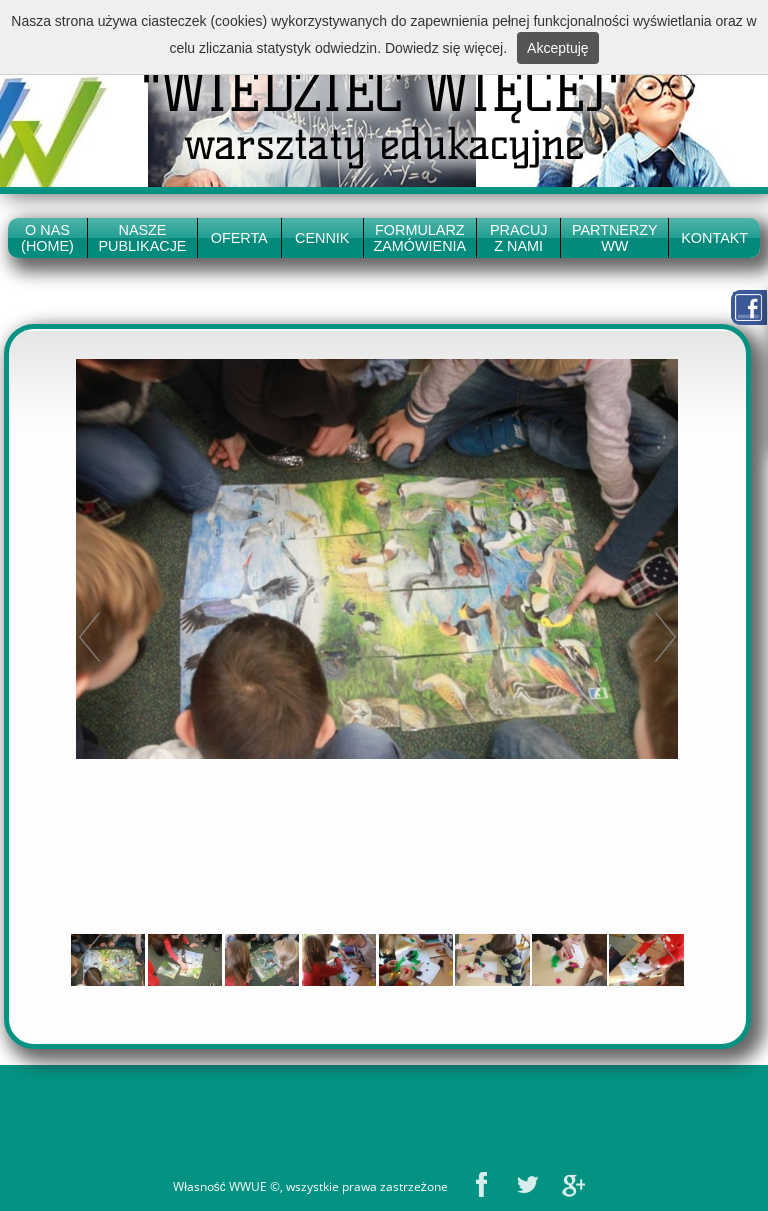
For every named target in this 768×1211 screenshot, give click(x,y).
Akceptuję (557, 48)
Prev (90, 636)
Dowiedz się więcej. (446, 48)
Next (665, 636)
